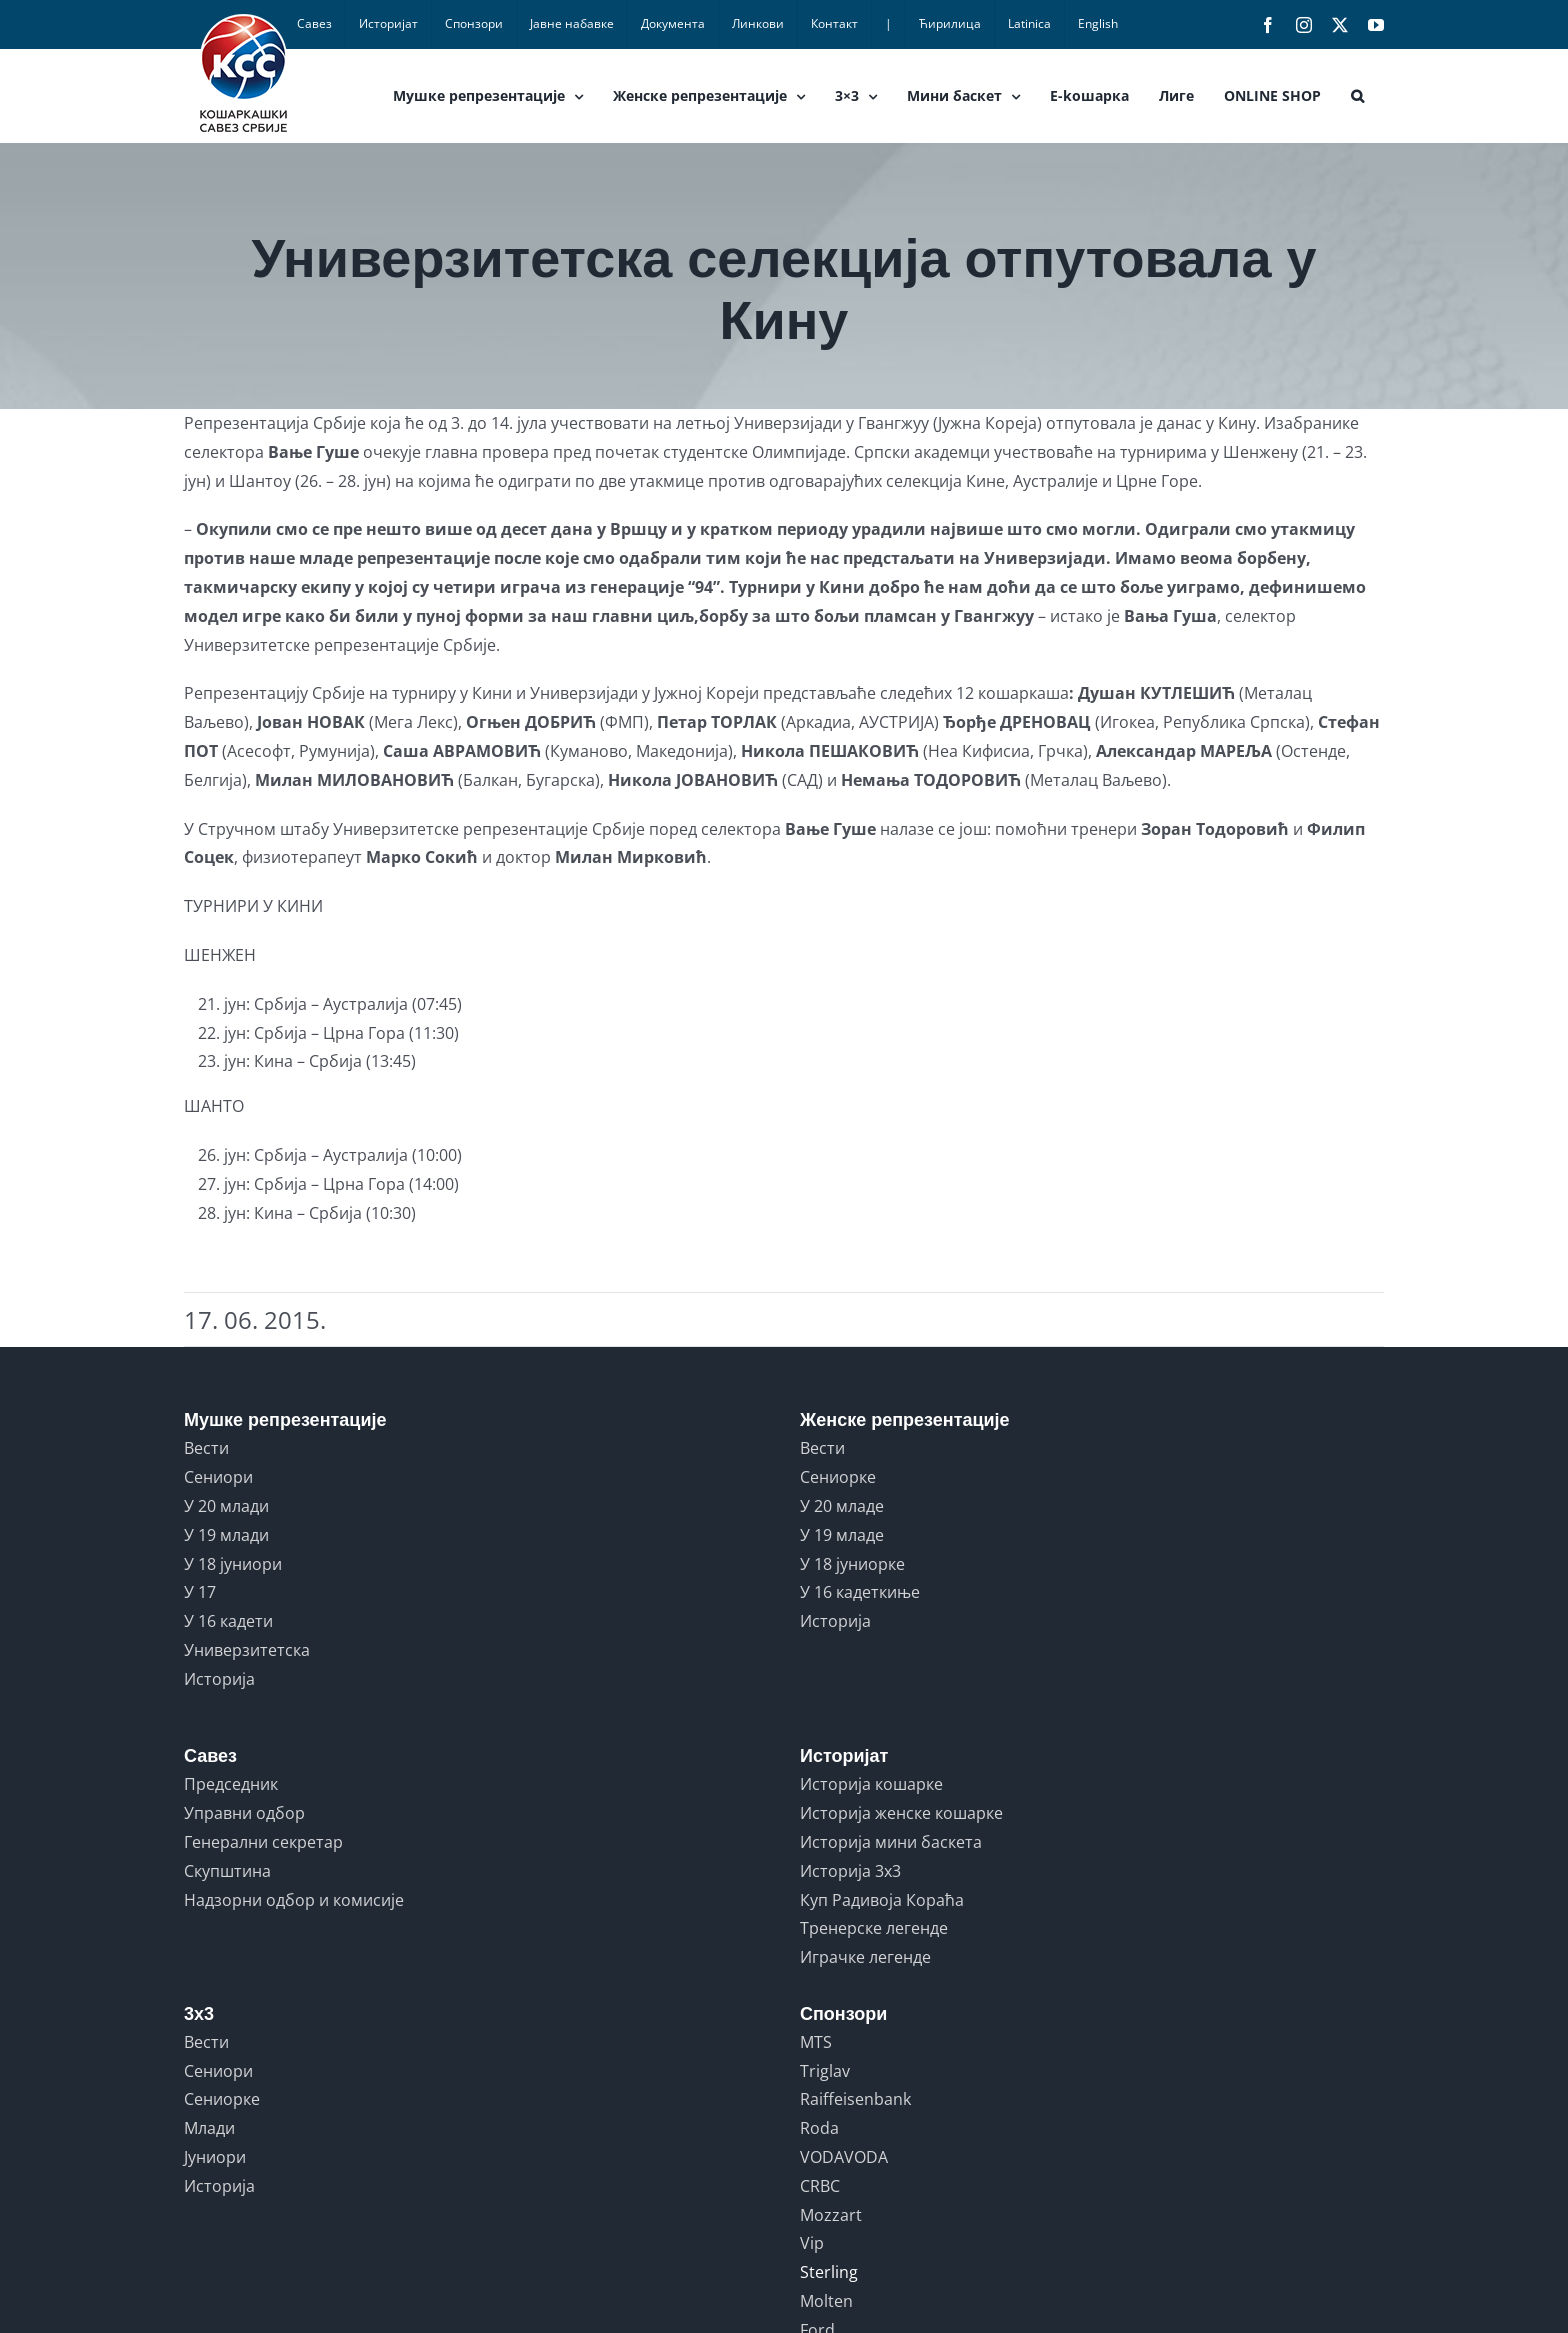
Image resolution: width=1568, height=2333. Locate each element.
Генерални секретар (263, 1842)
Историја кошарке (871, 1784)
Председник (231, 1784)
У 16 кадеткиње (860, 1592)
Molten (826, 2301)
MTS (816, 2042)
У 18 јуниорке (852, 1564)
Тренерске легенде (874, 1928)
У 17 (200, 1592)
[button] (1357, 96)
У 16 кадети (228, 1621)
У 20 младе (842, 1506)
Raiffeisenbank (855, 2099)
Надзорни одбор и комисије (294, 1900)
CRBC (820, 2186)
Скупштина (227, 1871)
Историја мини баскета (891, 1842)
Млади (209, 2128)
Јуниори (215, 2157)
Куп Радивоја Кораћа (882, 1900)
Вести (206, 1448)
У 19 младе (842, 1535)
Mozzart (831, 2215)
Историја (219, 1679)
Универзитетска (247, 1650)
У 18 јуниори (233, 1564)
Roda (819, 2128)
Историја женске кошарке (901, 1813)
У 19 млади (226, 1535)
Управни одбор (244, 1813)
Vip (812, 2243)
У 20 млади (226, 1506)
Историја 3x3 (850, 1871)
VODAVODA (844, 2157)
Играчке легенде (865, 1957)
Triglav (825, 2071)
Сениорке (838, 1477)
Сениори (218, 1477)
